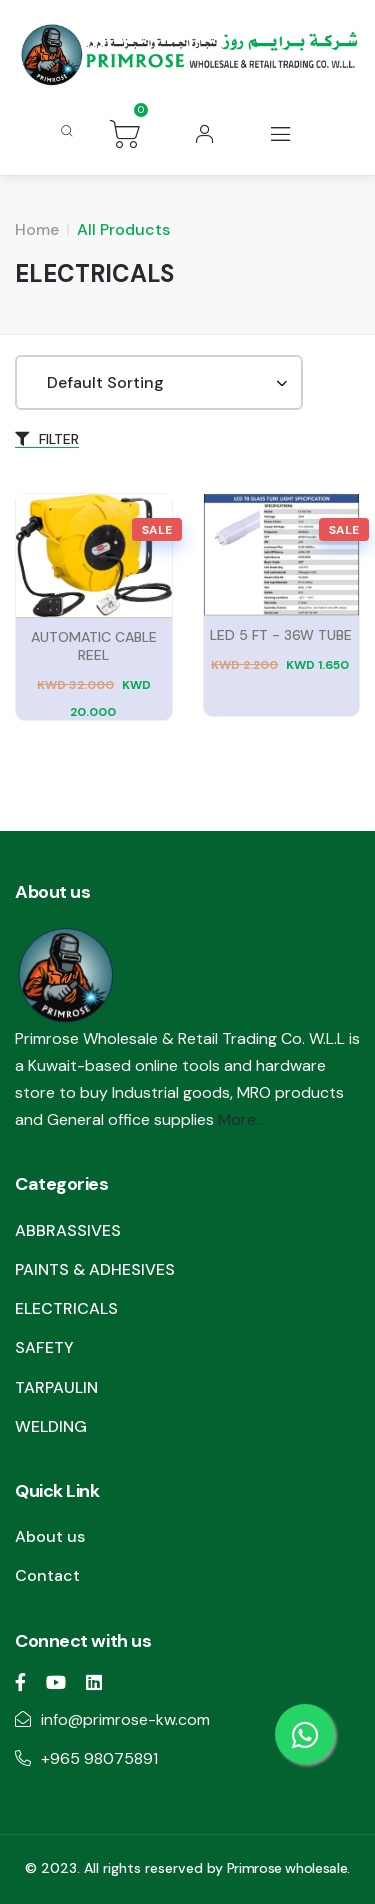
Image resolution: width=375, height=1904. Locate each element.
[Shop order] (159, 382)
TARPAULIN (56, 1387)
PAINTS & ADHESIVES (95, 1269)
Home (37, 229)
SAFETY (44, 1347)
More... (241, 1119)
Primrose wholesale (287, 1868)
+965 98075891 (99, 1758)
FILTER (47, 439)
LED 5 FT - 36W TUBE (281, 635)
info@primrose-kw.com (125, 1719)
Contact (47, 1575)
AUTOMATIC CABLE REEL (94, 646)
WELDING (51, 1426)
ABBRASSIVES (68, 1230)
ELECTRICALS (66, 1308)
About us (50, 1536)
